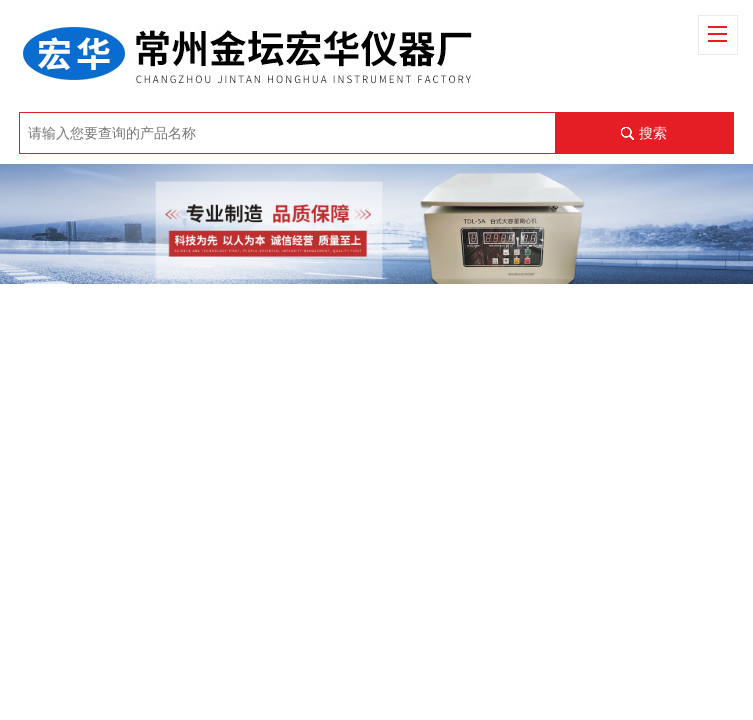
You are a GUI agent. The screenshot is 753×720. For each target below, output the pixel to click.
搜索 (653, 133)
